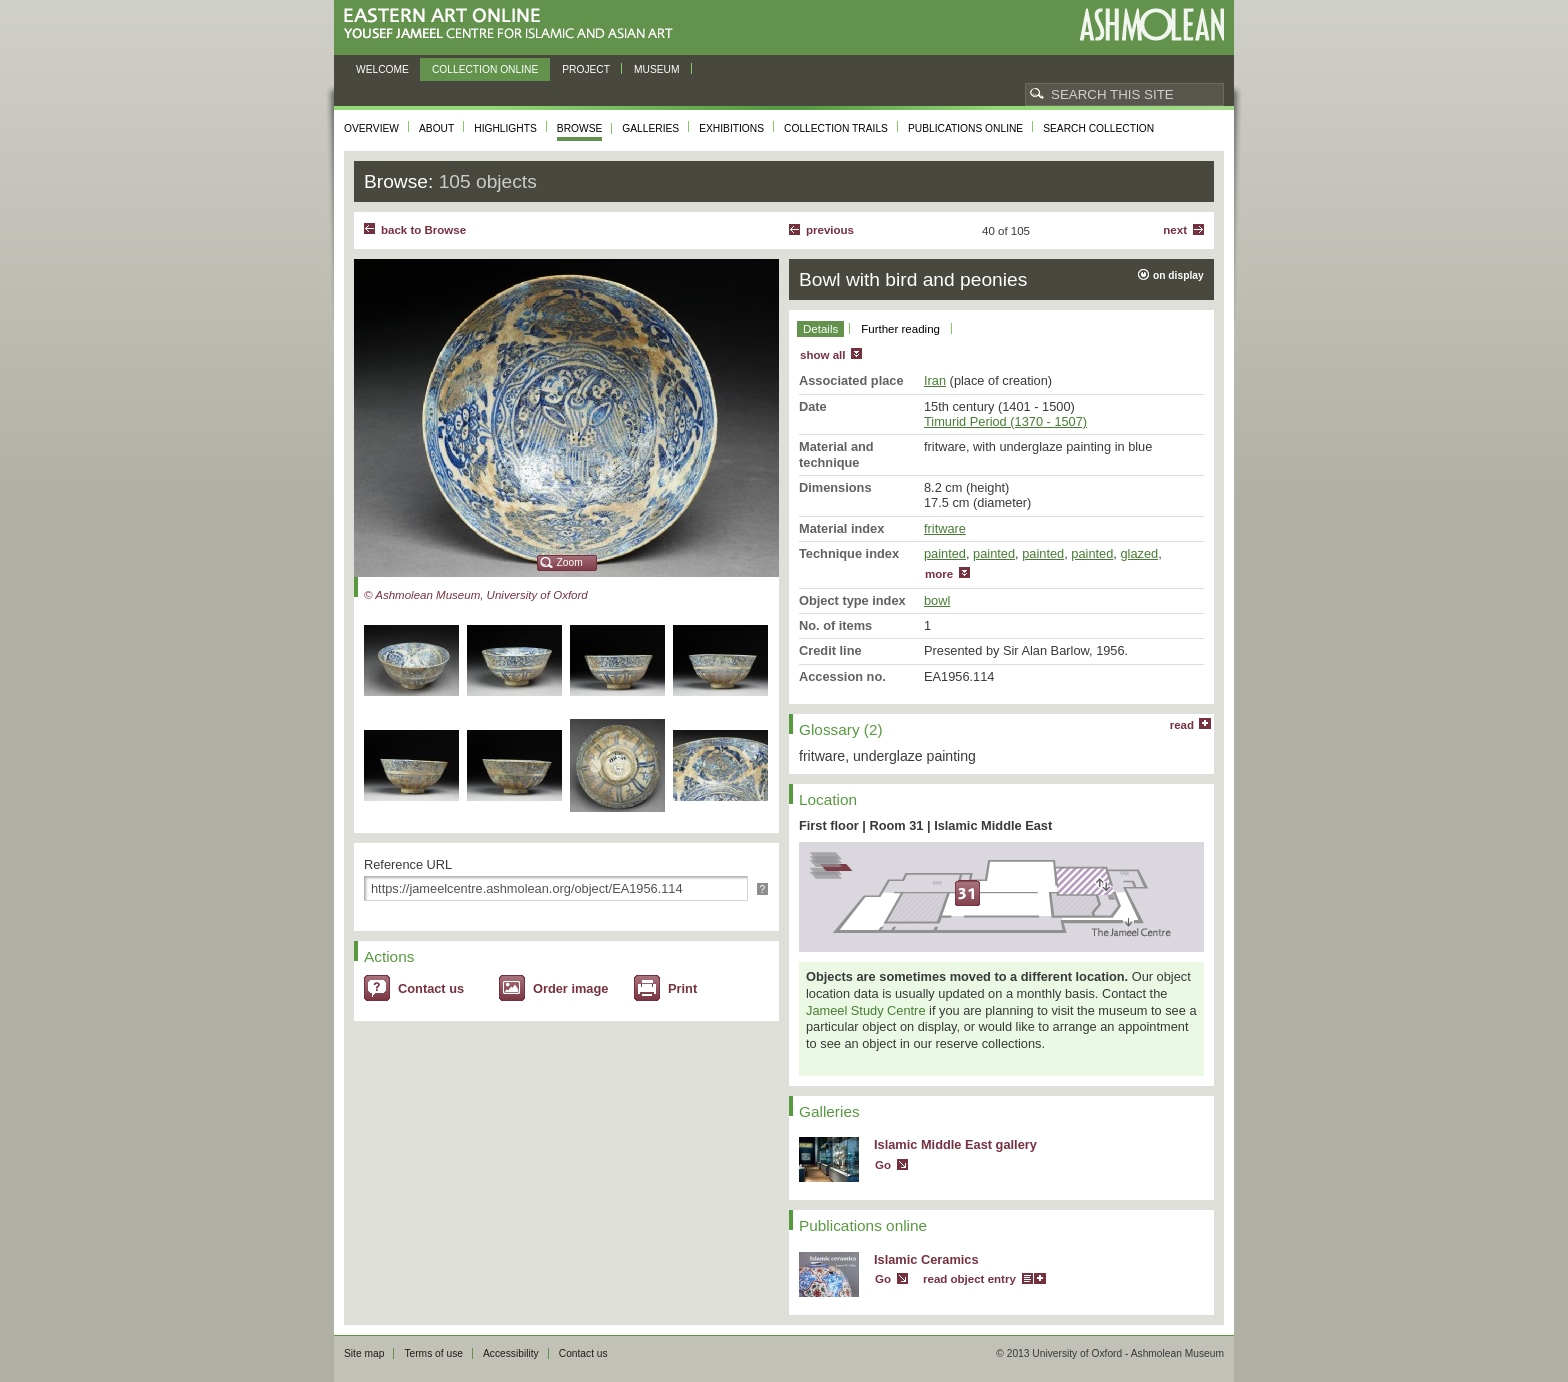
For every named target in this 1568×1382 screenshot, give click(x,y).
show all (822, 355)
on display (1178, 275)
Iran (935, 380)
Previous (830, 230)
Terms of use (433, 1353)
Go (883, 1165)
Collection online (485, 69)
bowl (937, 600)
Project (586, 69)
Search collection (1098, 128)
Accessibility (511, 1353)
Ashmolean (1151, 24)
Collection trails (836, 128)
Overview (371, 128)
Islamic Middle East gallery (955, 1144)
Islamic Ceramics (926, 1259)
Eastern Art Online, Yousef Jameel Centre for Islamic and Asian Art (513, 24)
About (436, 128)
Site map (364, 1353)
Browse (580, 128)
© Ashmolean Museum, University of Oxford (476, 595)
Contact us (431, 988)
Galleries (650, 128)
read (1182, 725)
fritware (945, 528)
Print (682, 988)
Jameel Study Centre (866, 1010)
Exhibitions (731, 128)
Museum (657, 69)
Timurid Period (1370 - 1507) (1005, 421)
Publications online (965, 128)
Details (820, 329)
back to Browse (423, 230)
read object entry (969, 1279)
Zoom (570, 562)
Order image (570, 988)
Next (1175, 230)
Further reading (900, 329)
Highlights (505, 128)
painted (945, 553)
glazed (1139, 553)
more (939, 574)
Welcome (382, 69)
